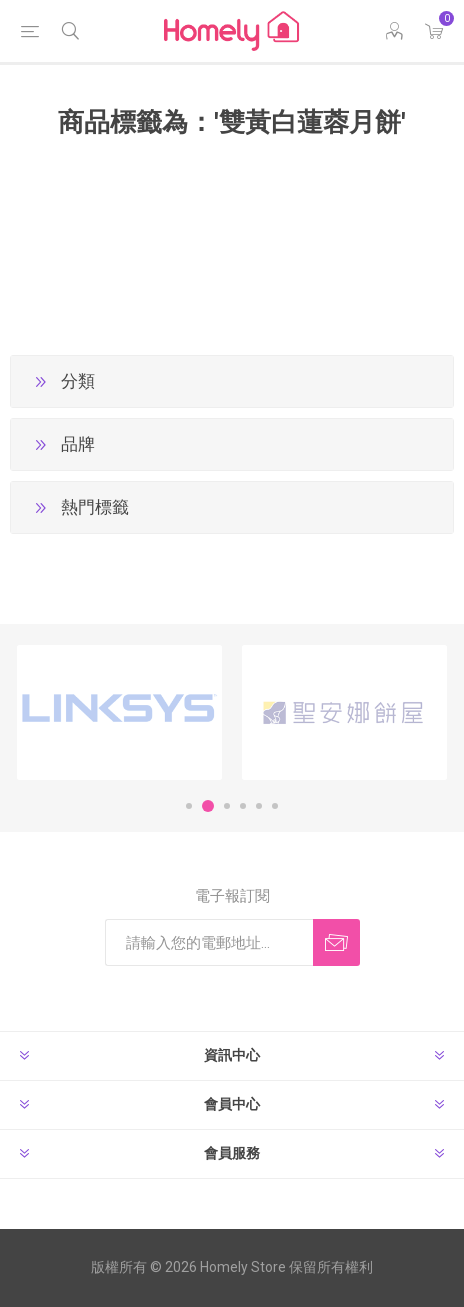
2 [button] (208, 806)
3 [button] (227, 806)
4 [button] (243, 806)
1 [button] (189, 806)
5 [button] (259, 806)
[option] (119, 712)
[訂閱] (209, 942)
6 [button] (275, 806)
